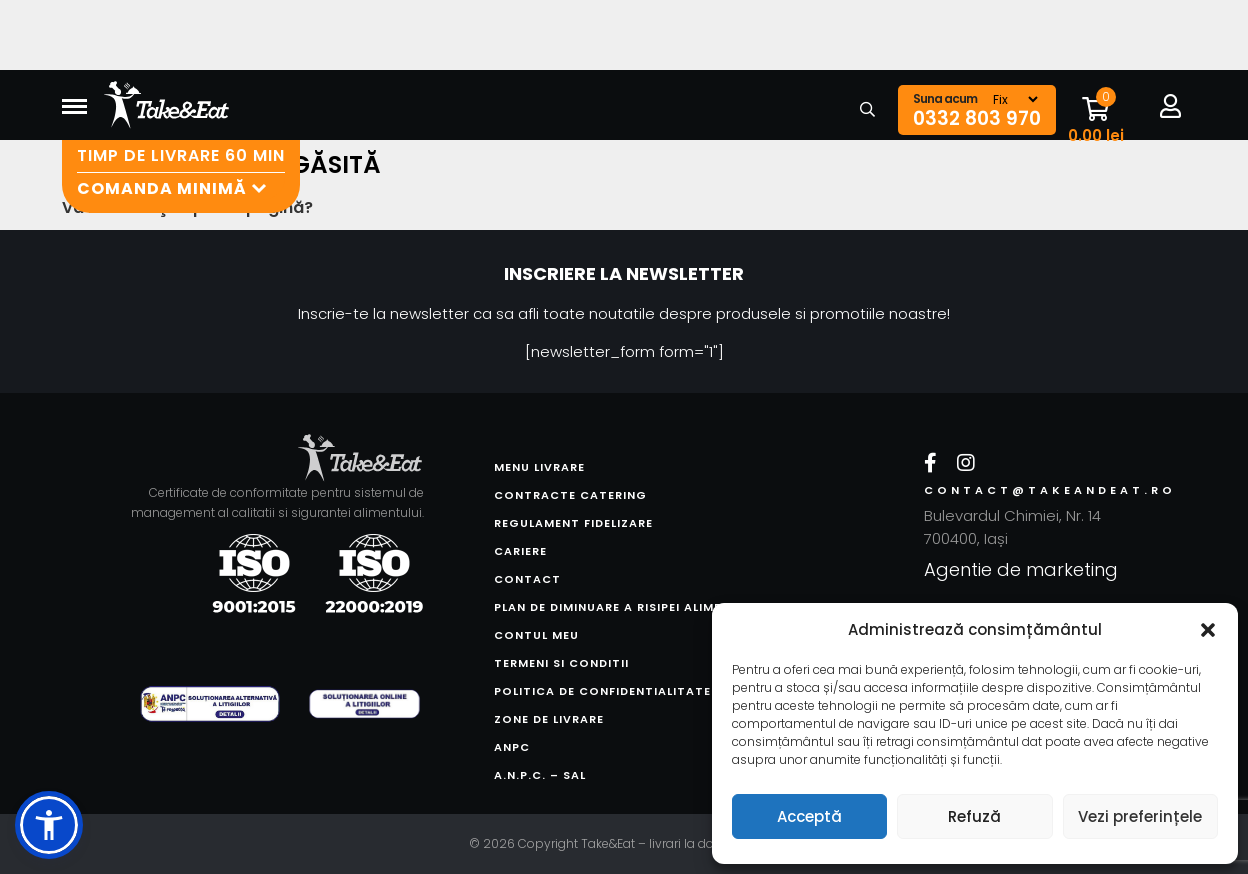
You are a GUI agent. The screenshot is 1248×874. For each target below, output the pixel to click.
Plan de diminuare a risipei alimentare (628, 607)
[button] (1208, 630)
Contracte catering (570, 495)
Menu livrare (539, 467)
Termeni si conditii (561, 663)
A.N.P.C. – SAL (540, 775)
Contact (527, 579)
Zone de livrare (549, 719)
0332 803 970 (977, 119)
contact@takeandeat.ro (1024, 490)
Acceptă (809, 816)
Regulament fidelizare (573, 523)
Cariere (520, 551)
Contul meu (536, 635)
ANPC (512, 747)
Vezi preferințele (1140, 816)
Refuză (974, 816)
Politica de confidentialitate (602, 691)
